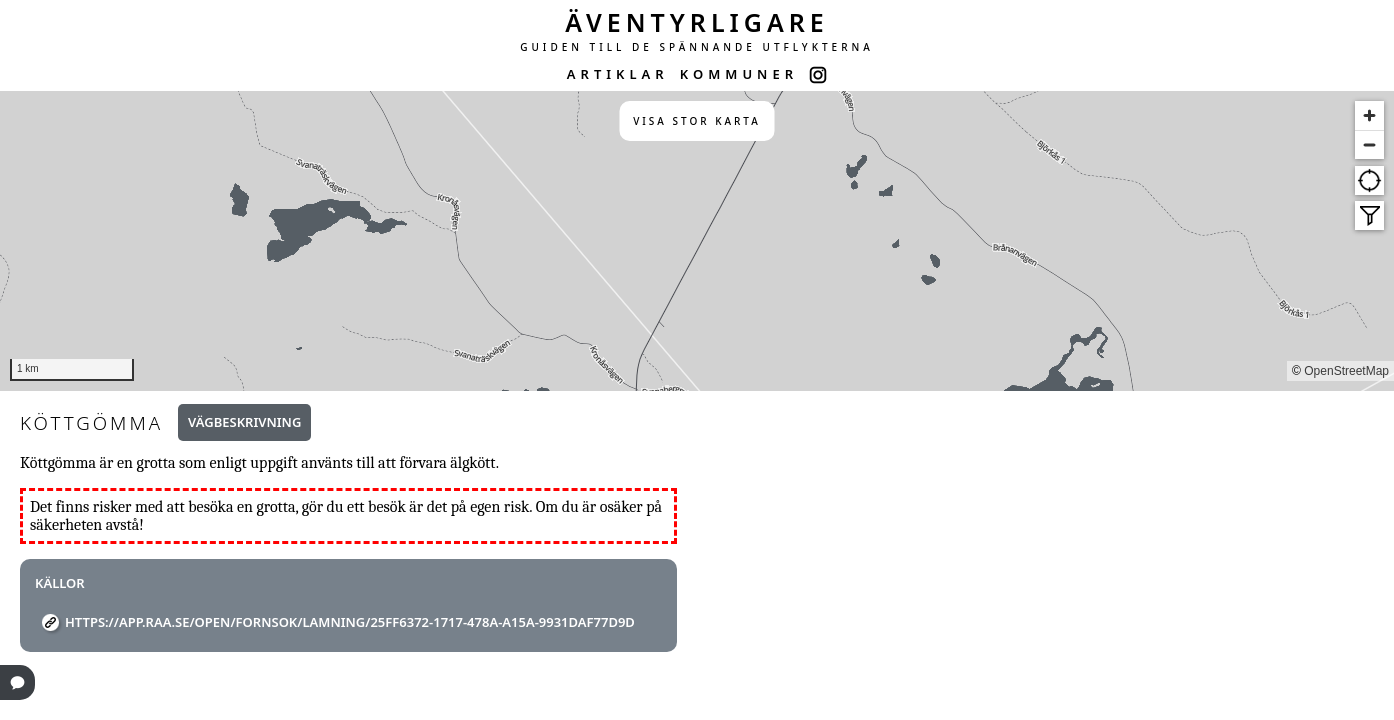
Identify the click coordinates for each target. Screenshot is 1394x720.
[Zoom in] (1369, 115)
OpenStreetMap (1346, 371)
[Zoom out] (1369, 144)
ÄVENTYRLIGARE (697, 22)
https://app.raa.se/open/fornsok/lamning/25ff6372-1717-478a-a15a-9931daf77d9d (350, 622)
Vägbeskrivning (244, 422)
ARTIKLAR (618, 74)
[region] (697, 241)
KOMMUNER (739, 74)
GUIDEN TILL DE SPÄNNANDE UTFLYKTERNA (697, 47)
